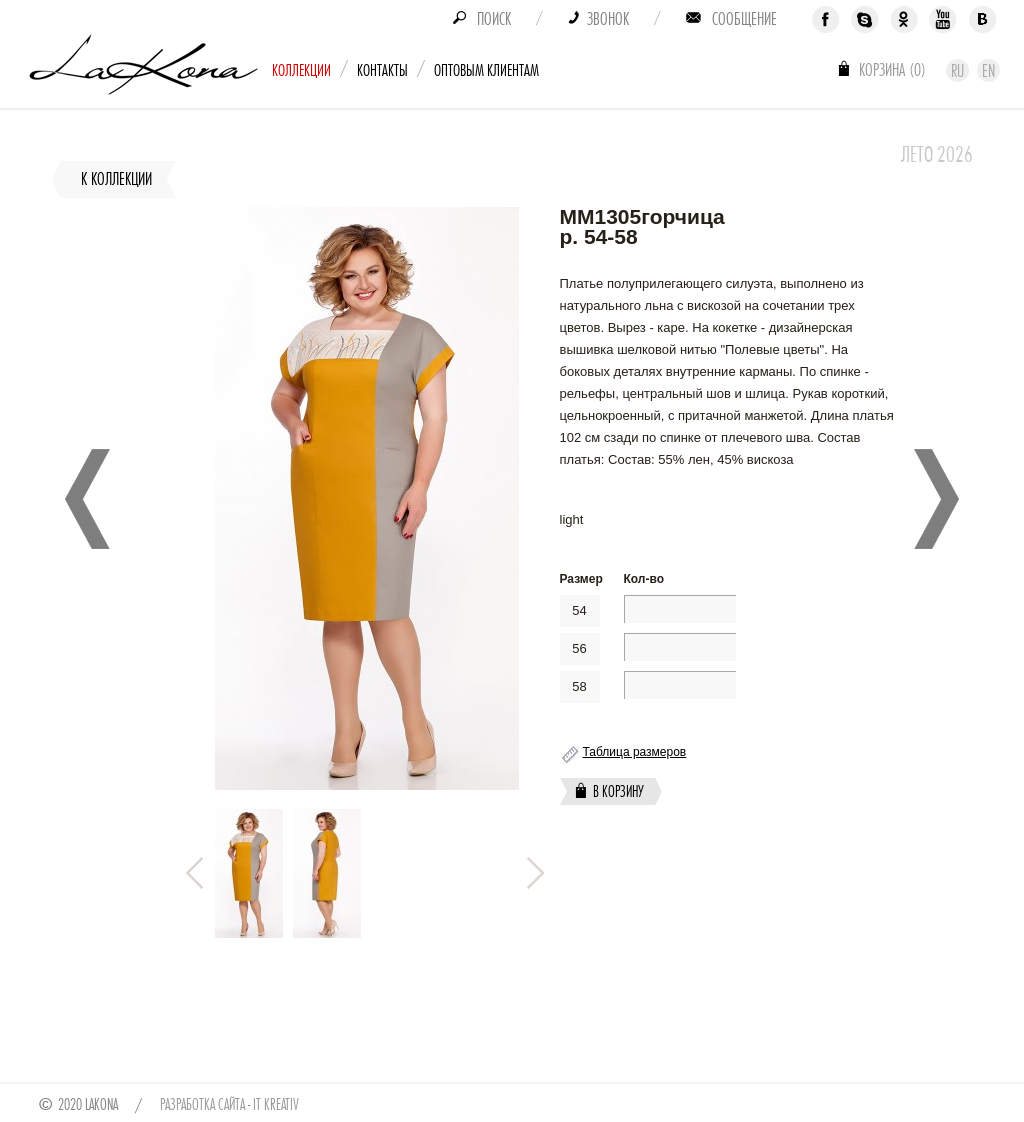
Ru (957, 71)
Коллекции (301, 70)
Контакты (382, 70)
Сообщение (744, 19)
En (988, 71)
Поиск (494, 19)
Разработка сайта (202, 1105)
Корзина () (892, 70)
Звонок (608, 19)
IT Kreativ (276, 1105)
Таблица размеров (635, 752)
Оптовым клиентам (486, 70)
